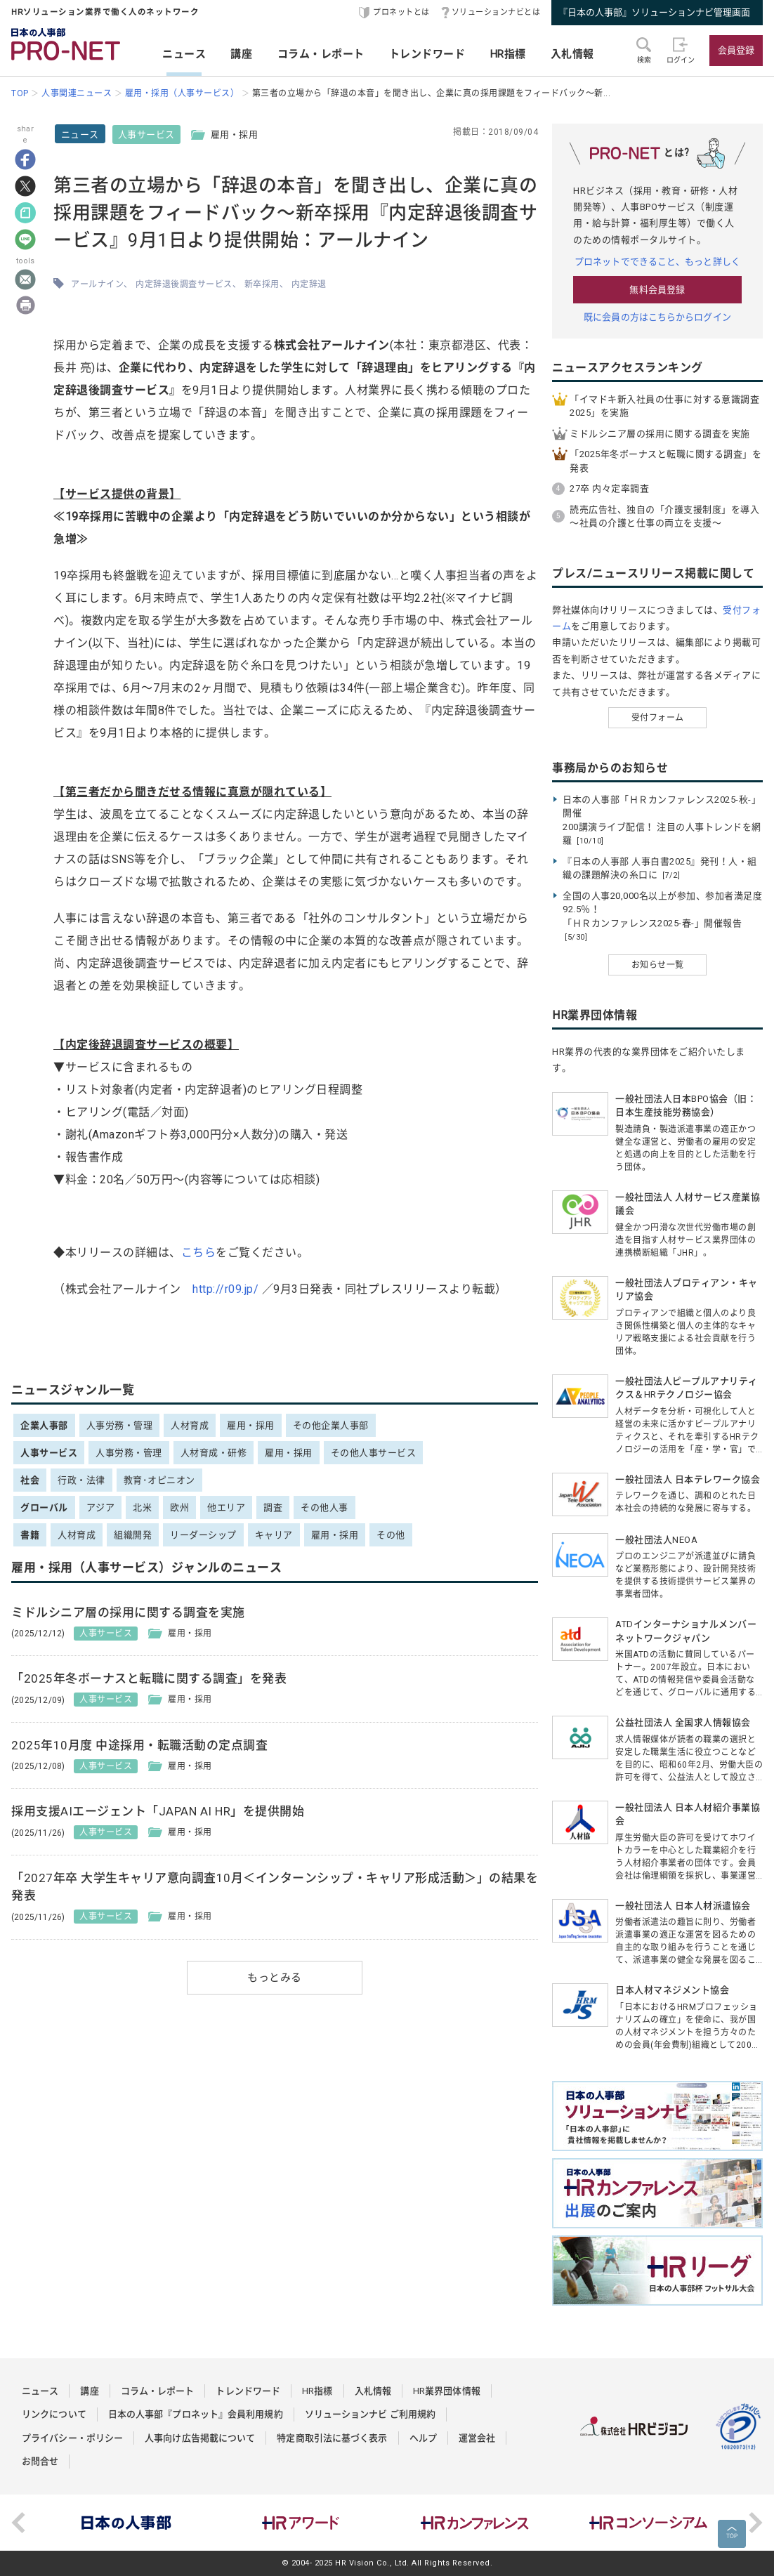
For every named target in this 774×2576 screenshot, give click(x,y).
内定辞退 (309, 284)
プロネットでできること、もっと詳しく (657, 261)
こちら (198, 1252)
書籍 (29, 1535)
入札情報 (572, 54)
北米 (142, 1507)
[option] (126, 2523)
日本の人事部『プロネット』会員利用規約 (195, 2414)
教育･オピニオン (159, 1480)
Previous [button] (18, 2522)
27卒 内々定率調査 (609, 488)
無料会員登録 (657, 289)
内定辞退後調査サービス (184, 284)
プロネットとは (401, 12)
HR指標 (508, 54)
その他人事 (324, 1507)
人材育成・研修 (214, 1452)
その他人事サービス (373, 1452)
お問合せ (40, 2461)
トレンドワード (427, 54)
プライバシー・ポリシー (72, 2438)
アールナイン (97, 284)
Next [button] (756, 2522)
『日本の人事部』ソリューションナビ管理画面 (654, 12)
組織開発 (133, 1535)
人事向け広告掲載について (200, 2438)
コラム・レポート (321, 54)
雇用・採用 (251, 1425)
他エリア (226, 1507)
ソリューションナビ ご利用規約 (370, 2414)
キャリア (274, 1535)
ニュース (184, 54)
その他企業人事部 (331, 1425)
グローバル (44, 1507)
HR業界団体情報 (446, 2391)
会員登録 (736, 50)
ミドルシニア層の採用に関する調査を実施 (660, 433)
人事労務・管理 (119, 1425)
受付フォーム (657, 718)
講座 (241, 54)
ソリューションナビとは (496, 12)
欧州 (179, 1507)
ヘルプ (423, 2438)
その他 (390, 1535)
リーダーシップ (203, 1535)
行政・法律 (81, 1480)
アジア (100, 1507)
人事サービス (146, 134)
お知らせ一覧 (657, 965)
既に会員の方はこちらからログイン (657, 317)
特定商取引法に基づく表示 (332, 2438)
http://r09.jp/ (225, 1289)
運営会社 (477, 2438)
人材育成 (190, 1425)
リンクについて (54, 2414)
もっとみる (274, 1977)
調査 (272, 1507)
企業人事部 (44, 1425)
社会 (29, 1480)
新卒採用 (262, 284)
